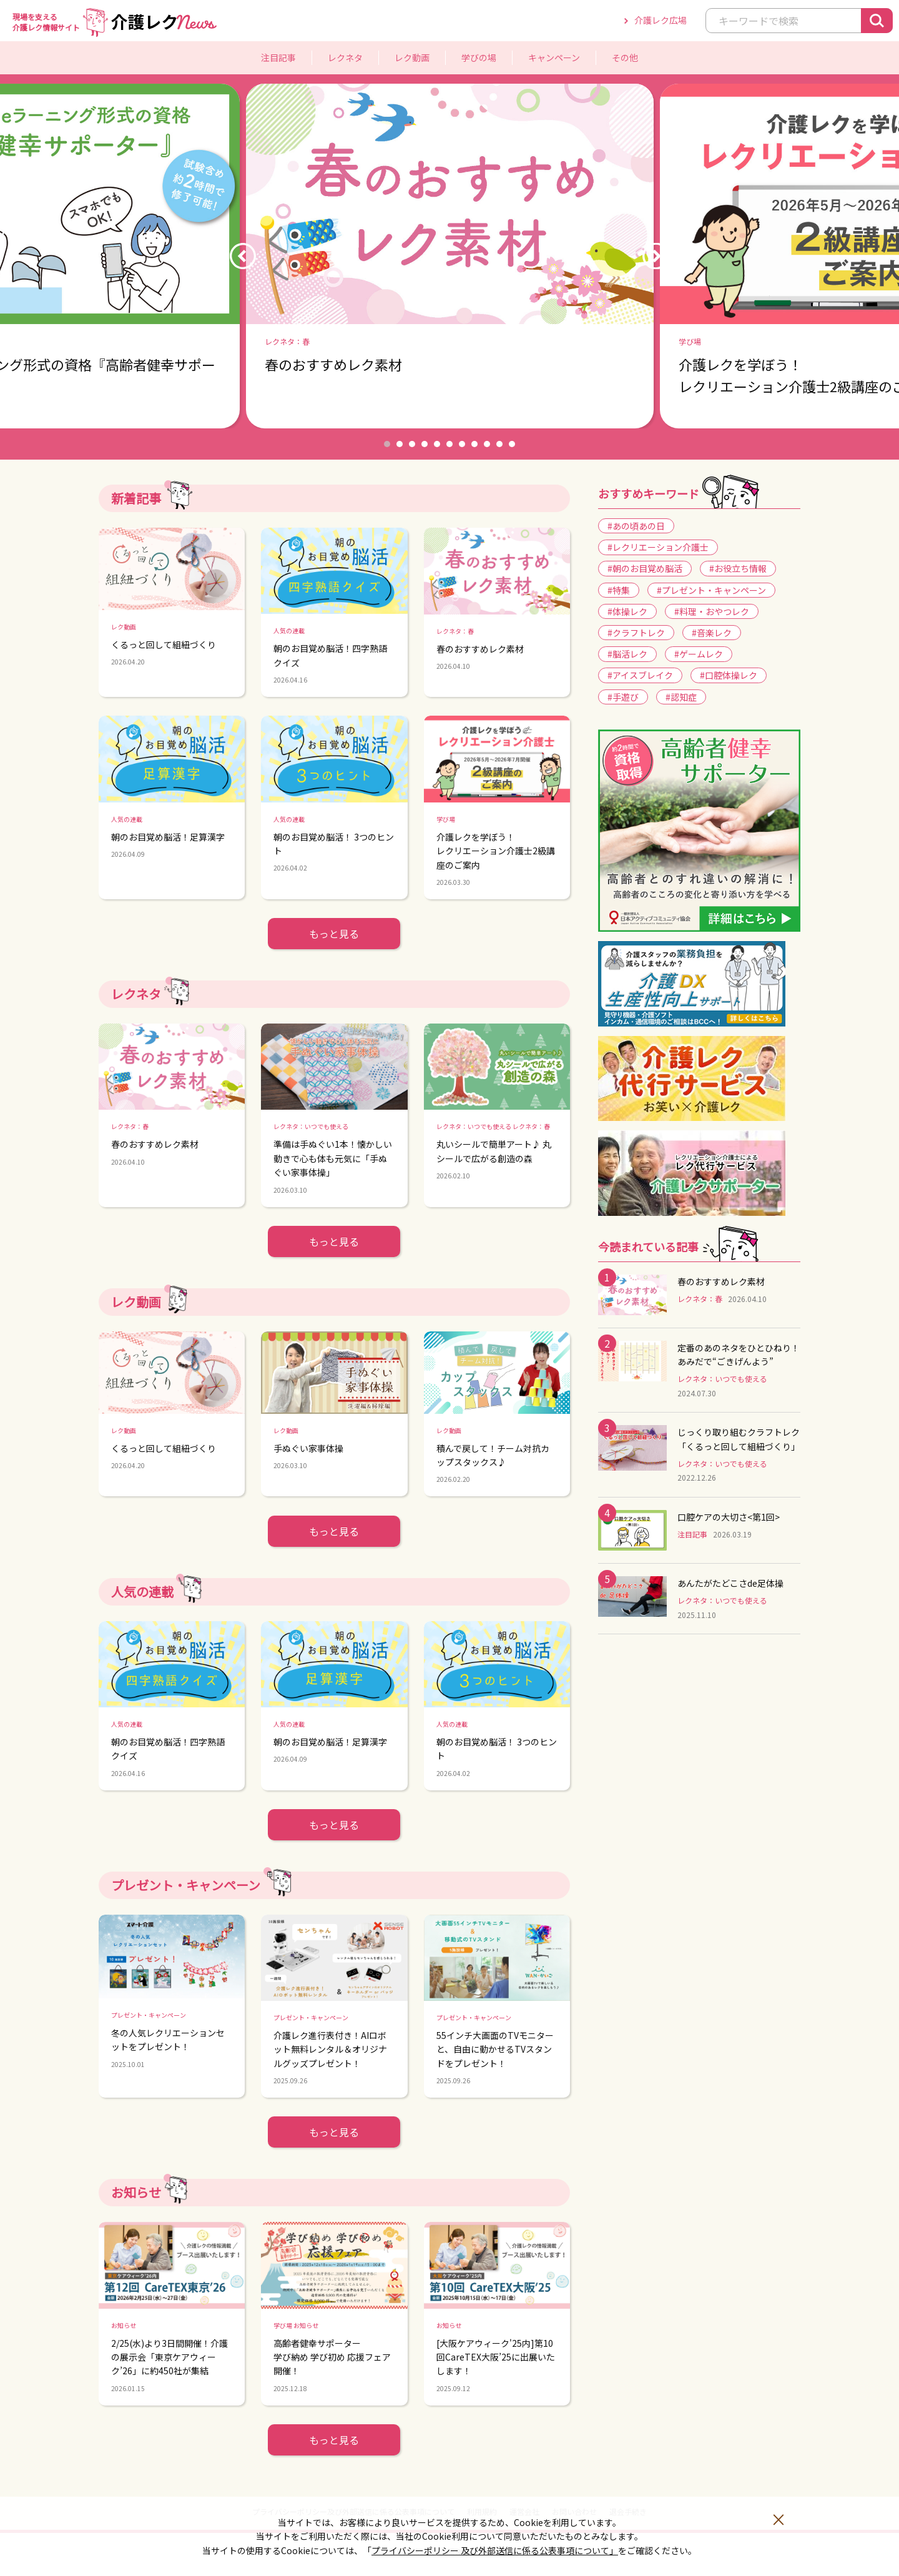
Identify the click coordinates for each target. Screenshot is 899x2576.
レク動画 (412, 57)
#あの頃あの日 (636, 526)
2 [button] (399, 444)
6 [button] (449, 444)
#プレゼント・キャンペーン (711, 590)
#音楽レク (712, 632)
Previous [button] (243, 256)
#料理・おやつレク (711, 611)
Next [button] (655, 256)
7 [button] (462, 444)
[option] (450, 256)
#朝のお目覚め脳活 (644, 568)
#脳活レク (627, 654)
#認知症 (681, 697)
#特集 (618, 590)
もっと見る (334, 933)
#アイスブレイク (640, 675)
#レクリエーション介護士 (658, 547)
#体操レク (627, 611)
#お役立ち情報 (738, 568)
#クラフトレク (636, 632)
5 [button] (437, 444)
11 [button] (512, 444)
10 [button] (499, 444)
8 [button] (474, 444)
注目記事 (278, 57)
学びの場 (478, 57)
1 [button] (387, 444)
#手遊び (623, 697)
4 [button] (424, 444)
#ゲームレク (698, 654)
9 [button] (487, 444)
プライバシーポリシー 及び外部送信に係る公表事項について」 (494, 2550)
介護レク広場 (660, 20)
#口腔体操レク (728, 675)
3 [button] (412, 444)
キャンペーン (554, 57)
